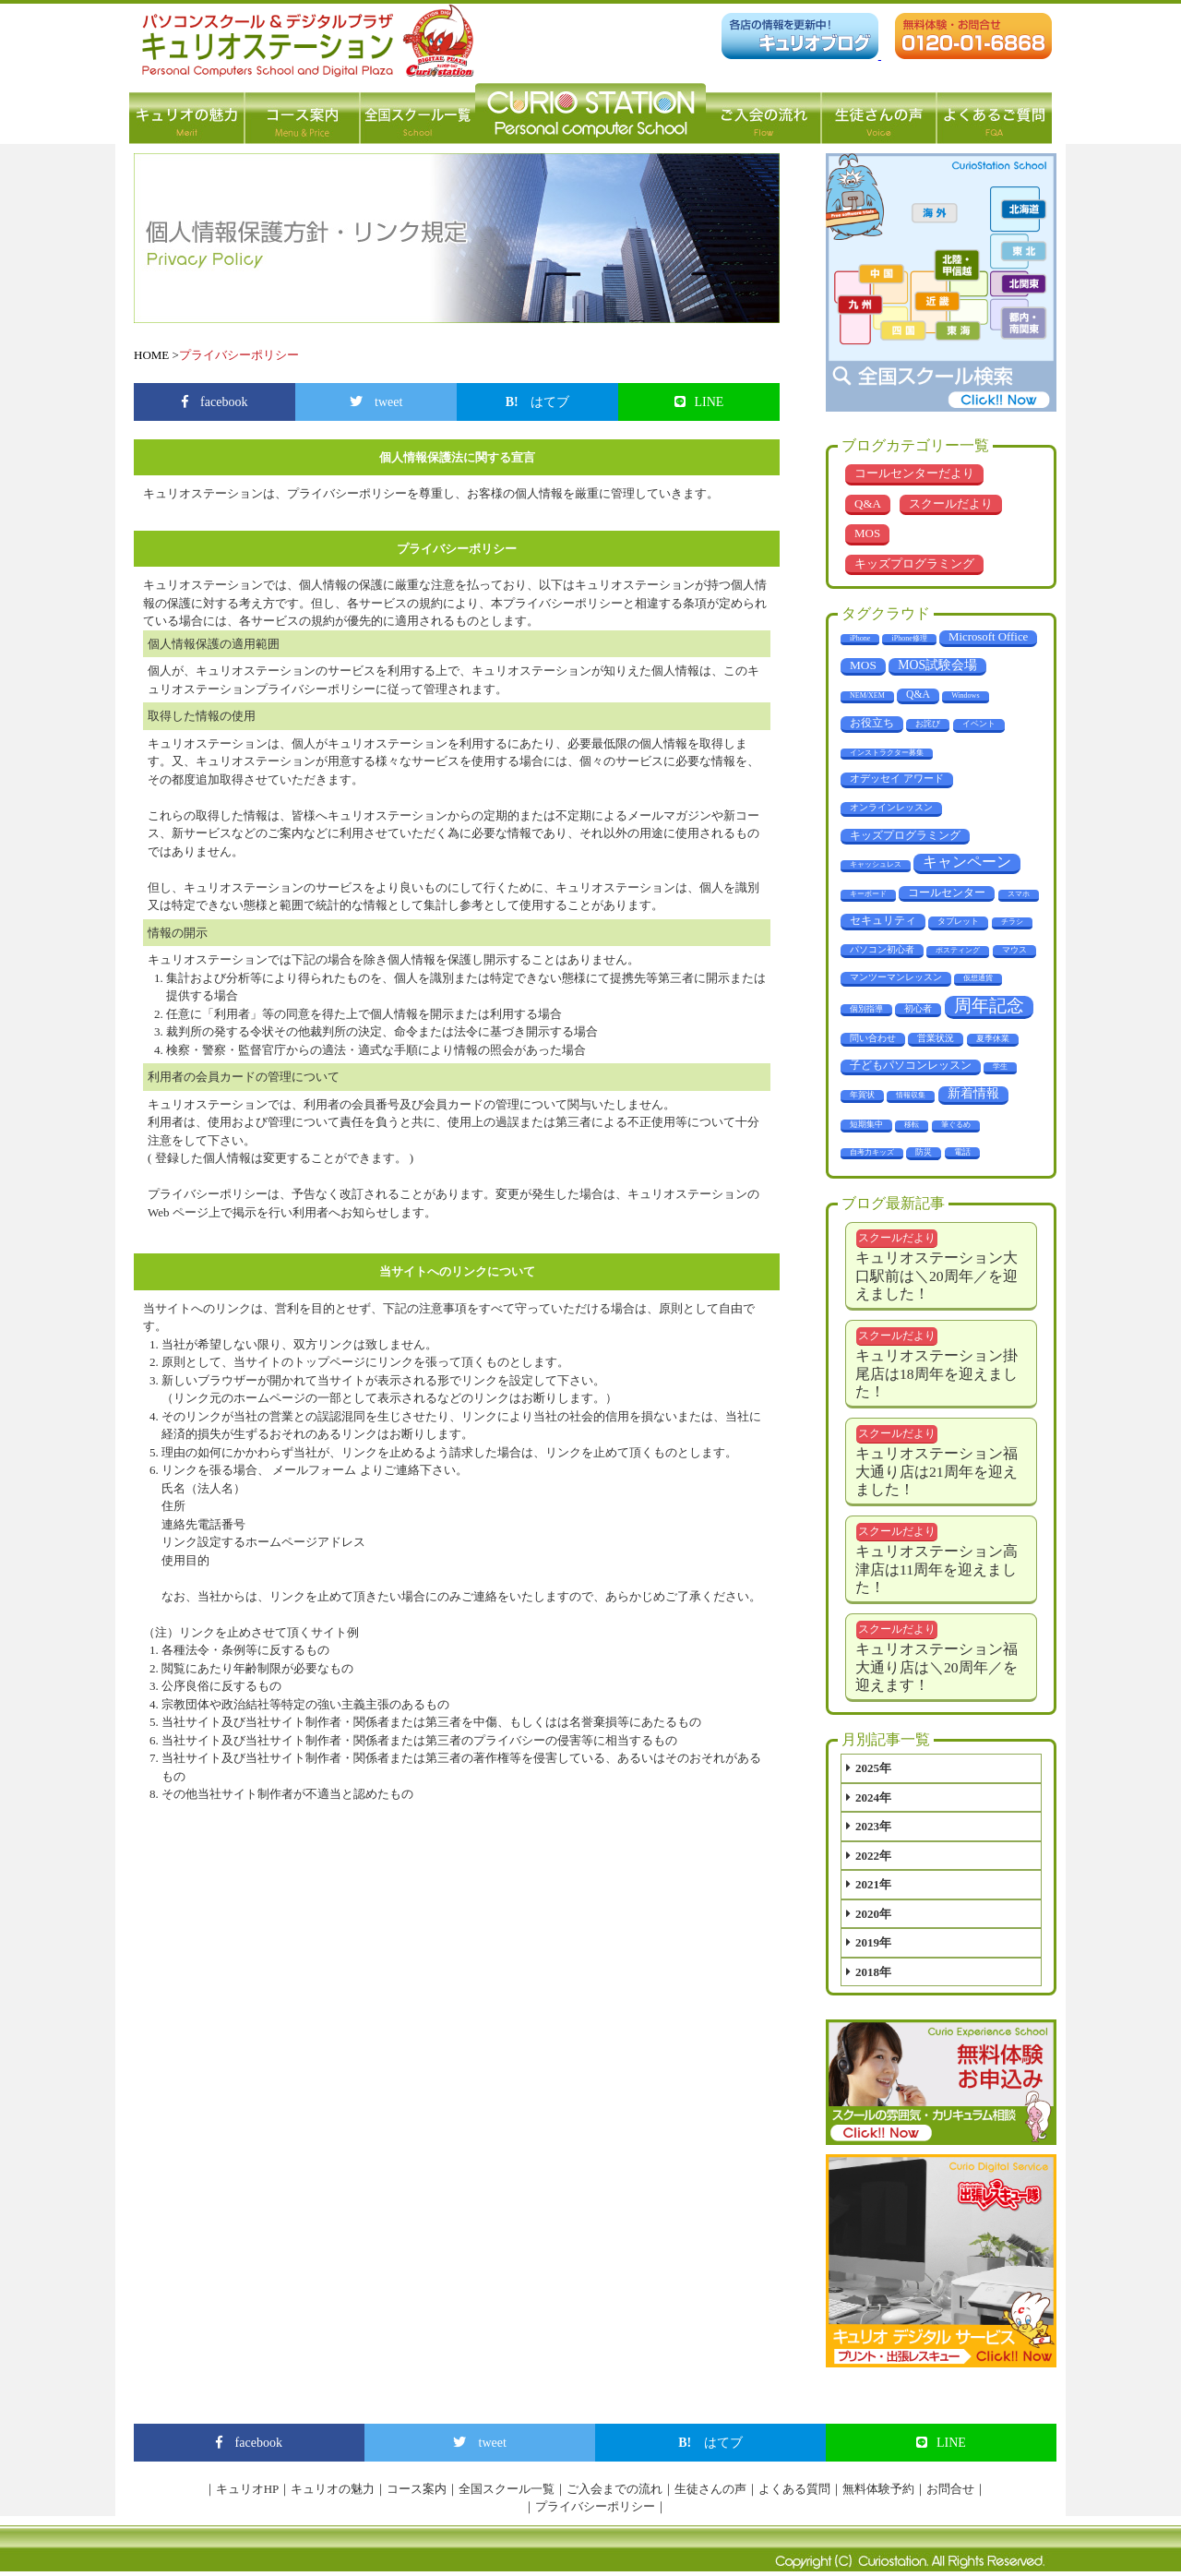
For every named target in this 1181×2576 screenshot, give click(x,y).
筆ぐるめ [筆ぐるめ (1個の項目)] (956, 1124)
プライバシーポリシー (595, 2506)
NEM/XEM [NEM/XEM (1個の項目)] (867, 695)
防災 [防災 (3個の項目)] (923, 1151)
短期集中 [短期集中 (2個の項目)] (866, 1124)
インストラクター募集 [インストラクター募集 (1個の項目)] (887, 753)
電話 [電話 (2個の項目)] (962, 1151)
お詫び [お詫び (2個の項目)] (927, 723)
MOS (867, 533)
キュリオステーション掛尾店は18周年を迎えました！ (936, 1373)
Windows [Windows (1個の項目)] (965, 695)
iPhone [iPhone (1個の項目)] (860, 638)
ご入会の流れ (763, 113)
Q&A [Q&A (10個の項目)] (918, 695)
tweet (376, 402)
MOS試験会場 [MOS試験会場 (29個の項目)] (937, 665)
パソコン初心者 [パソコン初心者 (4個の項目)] (882, 949)
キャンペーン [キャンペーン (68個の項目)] (967, 861)
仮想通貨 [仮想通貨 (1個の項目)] (978, 978)
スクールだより (951, 503)
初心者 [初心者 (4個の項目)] (918, 1008)
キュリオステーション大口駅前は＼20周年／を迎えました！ (936, 1275)
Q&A (867, 503)
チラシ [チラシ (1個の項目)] (1012, 921)
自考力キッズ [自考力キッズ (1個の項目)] (872, 1152)
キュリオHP (248, 2489)
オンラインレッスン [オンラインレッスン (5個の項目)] (891, 807)
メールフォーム (315, 1470)
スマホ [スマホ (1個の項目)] (1019, 894)
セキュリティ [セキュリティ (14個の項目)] (883, 920)
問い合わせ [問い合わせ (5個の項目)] (873, 1038)
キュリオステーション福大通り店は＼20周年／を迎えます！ (936, 1667)
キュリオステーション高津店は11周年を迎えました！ (936, 1569)
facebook (215, 402)
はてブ (538, 402)
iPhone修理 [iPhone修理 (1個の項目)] (908, 638)
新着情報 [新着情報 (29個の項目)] (973, 1093)
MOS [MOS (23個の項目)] (863, 665)
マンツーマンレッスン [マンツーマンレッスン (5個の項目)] (896, 977)
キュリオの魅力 (187, 113)
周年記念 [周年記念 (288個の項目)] (989, 1005)
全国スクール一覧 (417, 113)
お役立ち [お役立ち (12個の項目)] (872, 722)
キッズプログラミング (914, 563)
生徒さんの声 (878, 113)
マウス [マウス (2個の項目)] (1014, 949)
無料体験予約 (878, 2489)
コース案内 (302, 113)
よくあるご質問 (994, 113)
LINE (699, 402)
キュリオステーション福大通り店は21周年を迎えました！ (936, 1471)
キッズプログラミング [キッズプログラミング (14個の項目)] (905, 835)
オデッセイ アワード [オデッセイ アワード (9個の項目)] (897, 778)
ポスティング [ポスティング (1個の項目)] (958, 950)
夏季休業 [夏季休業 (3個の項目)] (992, 1038)
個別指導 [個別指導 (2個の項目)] (866, 1008)
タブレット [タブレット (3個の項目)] (958, 921)
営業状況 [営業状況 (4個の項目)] (935, 1038)
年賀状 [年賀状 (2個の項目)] (862, 1094)
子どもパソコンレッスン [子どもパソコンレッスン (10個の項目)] (911, 1066)
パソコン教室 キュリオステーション (590, 113)
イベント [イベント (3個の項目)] (979, 723)
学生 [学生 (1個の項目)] (1000, 1066)
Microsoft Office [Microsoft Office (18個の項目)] (988, 636)
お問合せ (950, 2489)
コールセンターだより (914, 473)
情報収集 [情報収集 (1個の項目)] (910, 1095)
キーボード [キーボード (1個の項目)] (868, 894)
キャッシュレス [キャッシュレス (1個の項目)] (875, 864)
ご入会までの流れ (614, 2489)
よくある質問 (794, 2489)
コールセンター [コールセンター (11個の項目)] (946, 892)
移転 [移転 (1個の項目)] (911, 1124)
